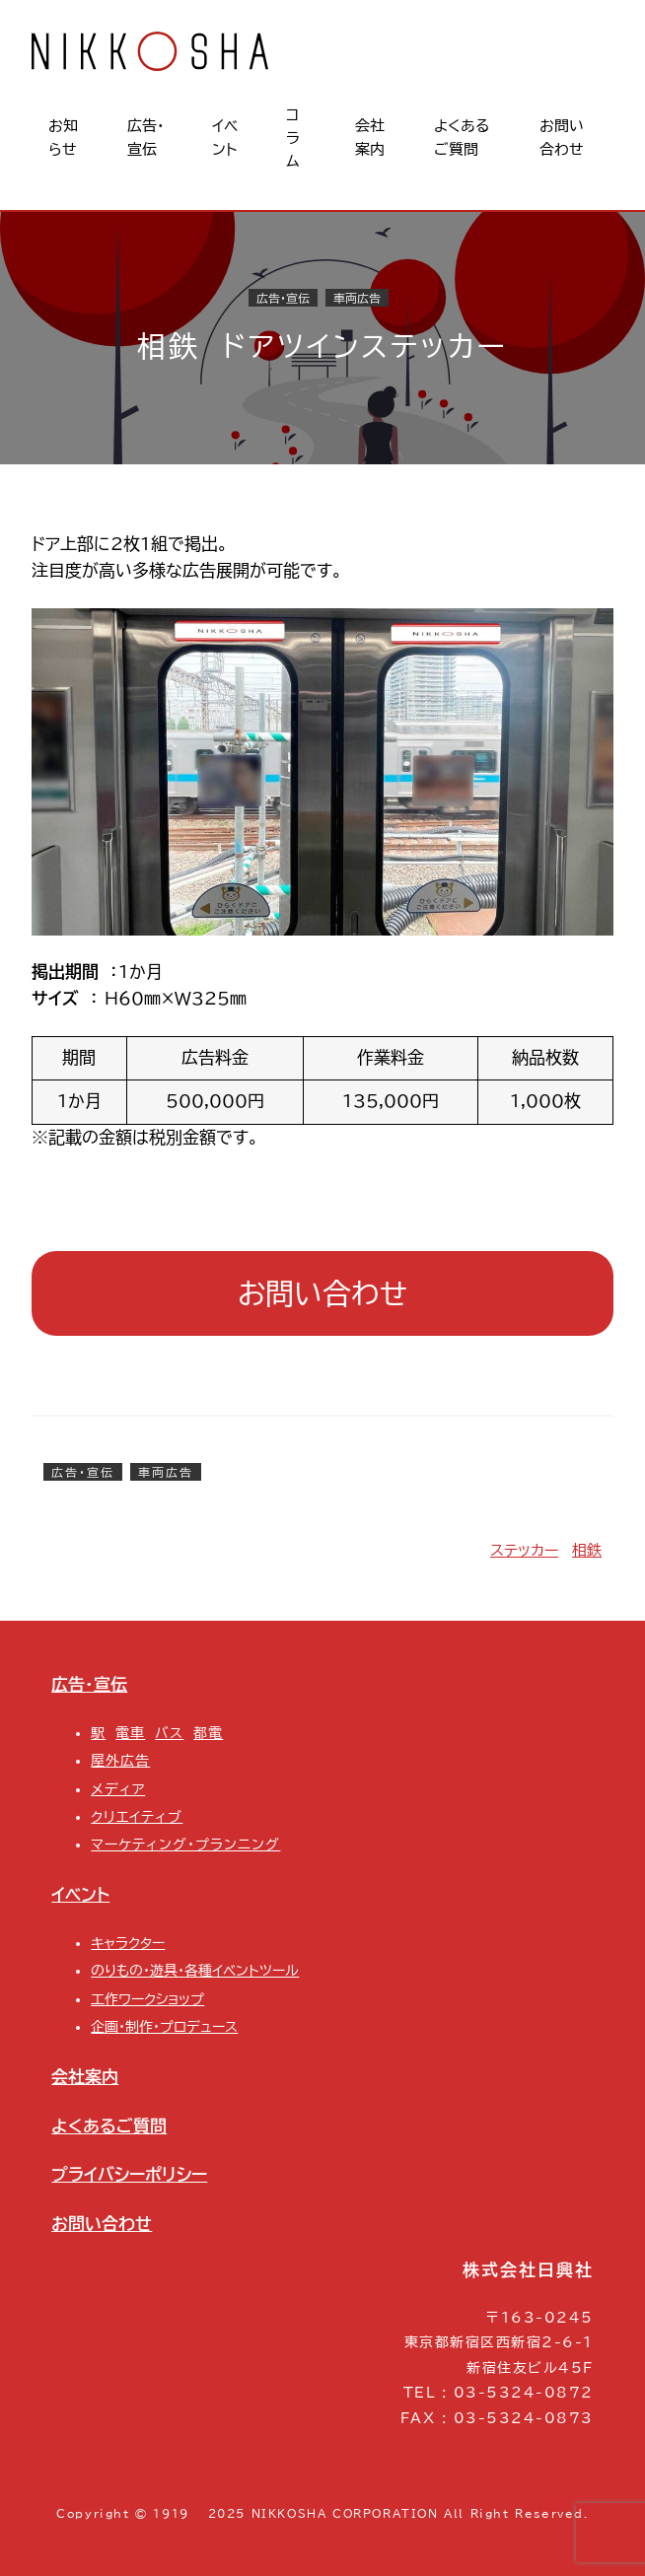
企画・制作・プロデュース (164, 2027)
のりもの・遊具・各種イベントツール (195, 1971)
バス (169, 1733)
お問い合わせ (322, 1293)
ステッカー (524, 1550)
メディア (118, 1789)
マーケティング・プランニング (185, 1844)
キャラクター (128, 1943)
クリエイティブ (136, 1817)
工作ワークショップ (147, 1999)
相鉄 (587, 1550)
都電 (208, 1733)
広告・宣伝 (283, 298)
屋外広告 (120, 1761)
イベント (80, 1894)
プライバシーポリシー (129, 2174)
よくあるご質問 (109, 2126)
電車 (130, 1733)
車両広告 (357, 298)
